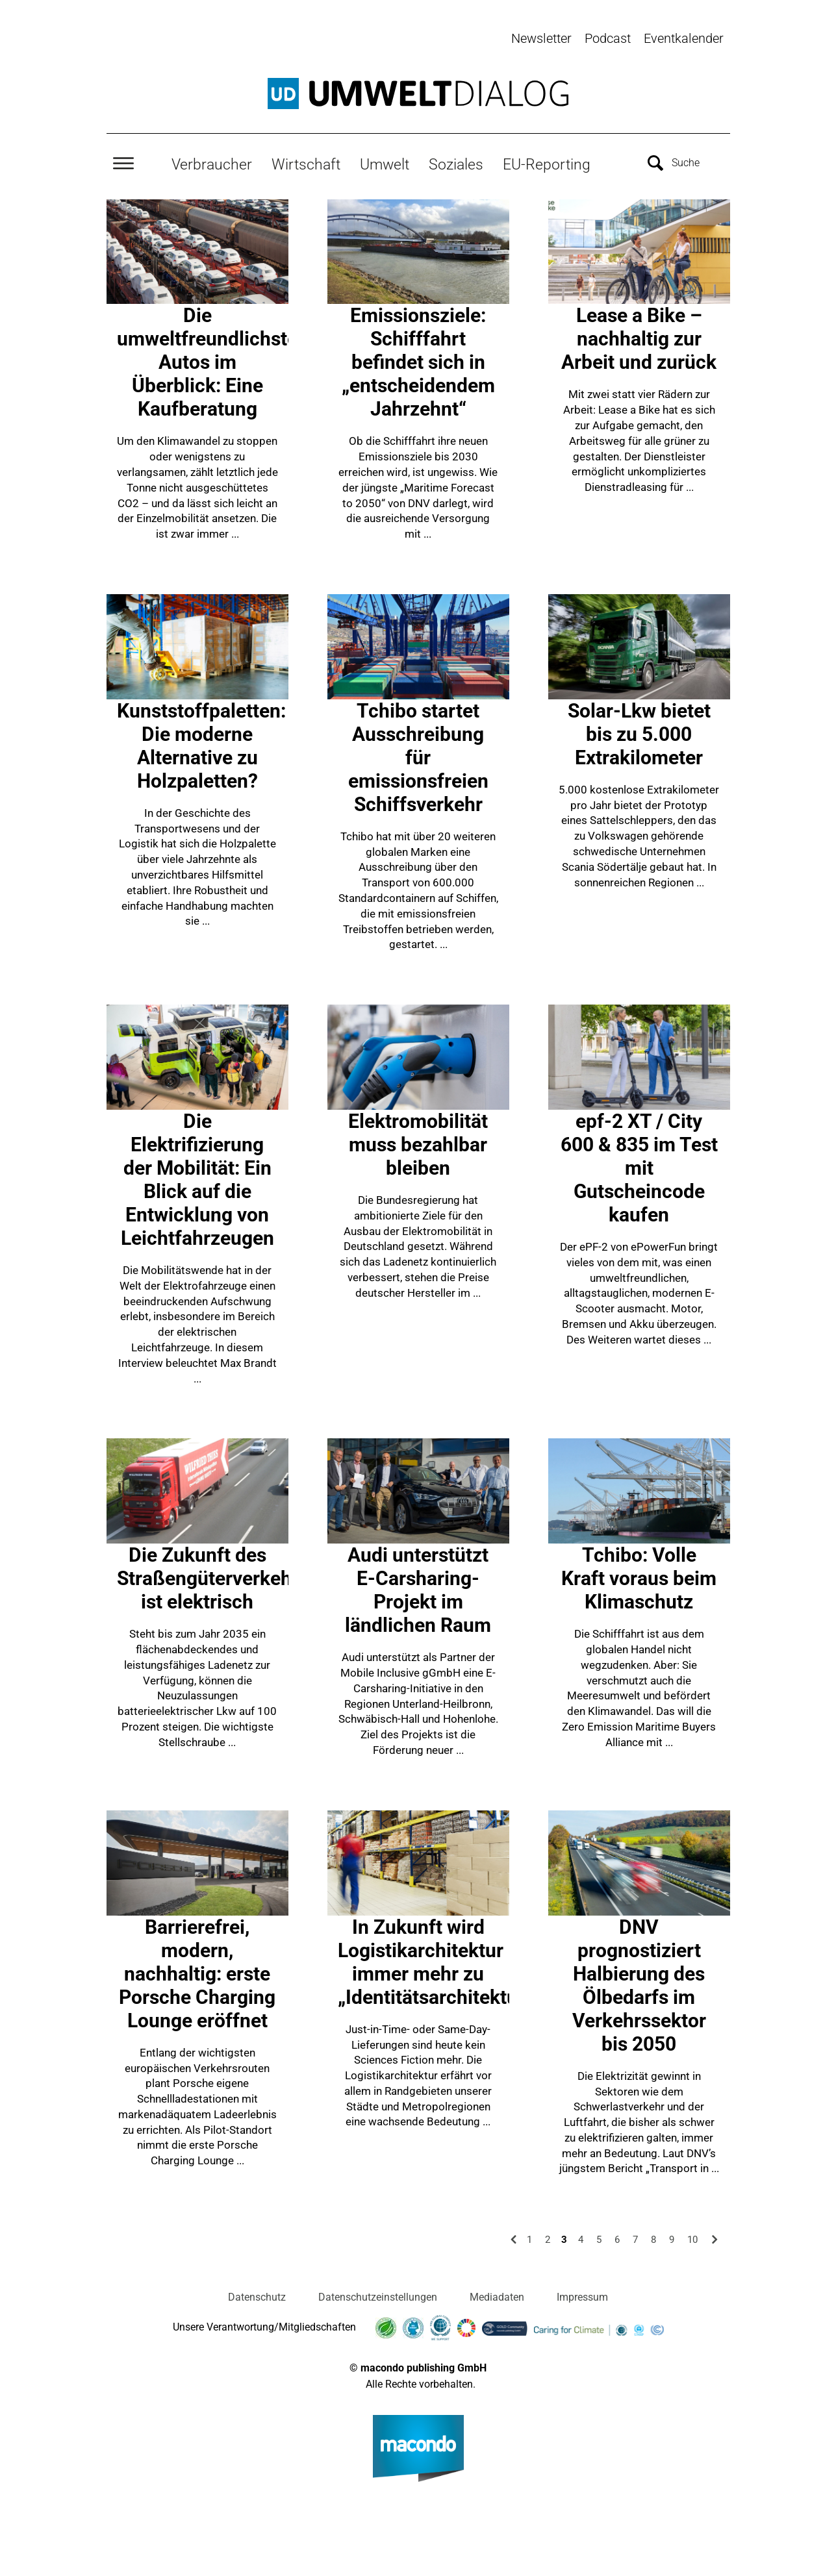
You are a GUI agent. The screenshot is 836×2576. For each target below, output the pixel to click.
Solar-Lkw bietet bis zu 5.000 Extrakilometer (639, 733)
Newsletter (541, 38)
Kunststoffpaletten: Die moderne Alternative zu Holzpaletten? (201, 744)
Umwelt (384, 163)
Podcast (608, 38)
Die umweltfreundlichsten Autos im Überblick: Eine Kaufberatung (213, 361)
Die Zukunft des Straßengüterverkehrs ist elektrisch (213, 1577)
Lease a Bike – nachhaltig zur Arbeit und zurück (638, 337)
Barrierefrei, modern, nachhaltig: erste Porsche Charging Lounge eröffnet (197, 1972)
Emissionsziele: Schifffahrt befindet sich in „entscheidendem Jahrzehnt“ (418, 361)
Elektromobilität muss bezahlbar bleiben (418, 1143)
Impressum (582, 2296)
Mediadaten (497, 2296)
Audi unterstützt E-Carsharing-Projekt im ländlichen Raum (418, 1588)
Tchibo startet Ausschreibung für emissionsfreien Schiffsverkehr (418, 756)
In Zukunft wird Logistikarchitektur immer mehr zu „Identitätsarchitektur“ (435, 1960)
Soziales (456, 163)
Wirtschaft (306, 163)
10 (692, 2238)
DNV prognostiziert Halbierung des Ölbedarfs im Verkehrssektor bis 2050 (639, 1983)
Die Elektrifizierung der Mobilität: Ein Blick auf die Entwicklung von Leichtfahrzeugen (197, 1178)
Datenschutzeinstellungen (377, 2296)
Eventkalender (684, 38)
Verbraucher (211, 163)
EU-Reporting (546, 163)
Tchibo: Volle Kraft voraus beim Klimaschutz (638, 1577)
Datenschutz (257, 2296)
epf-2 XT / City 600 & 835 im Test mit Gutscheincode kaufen (639, 1166)
